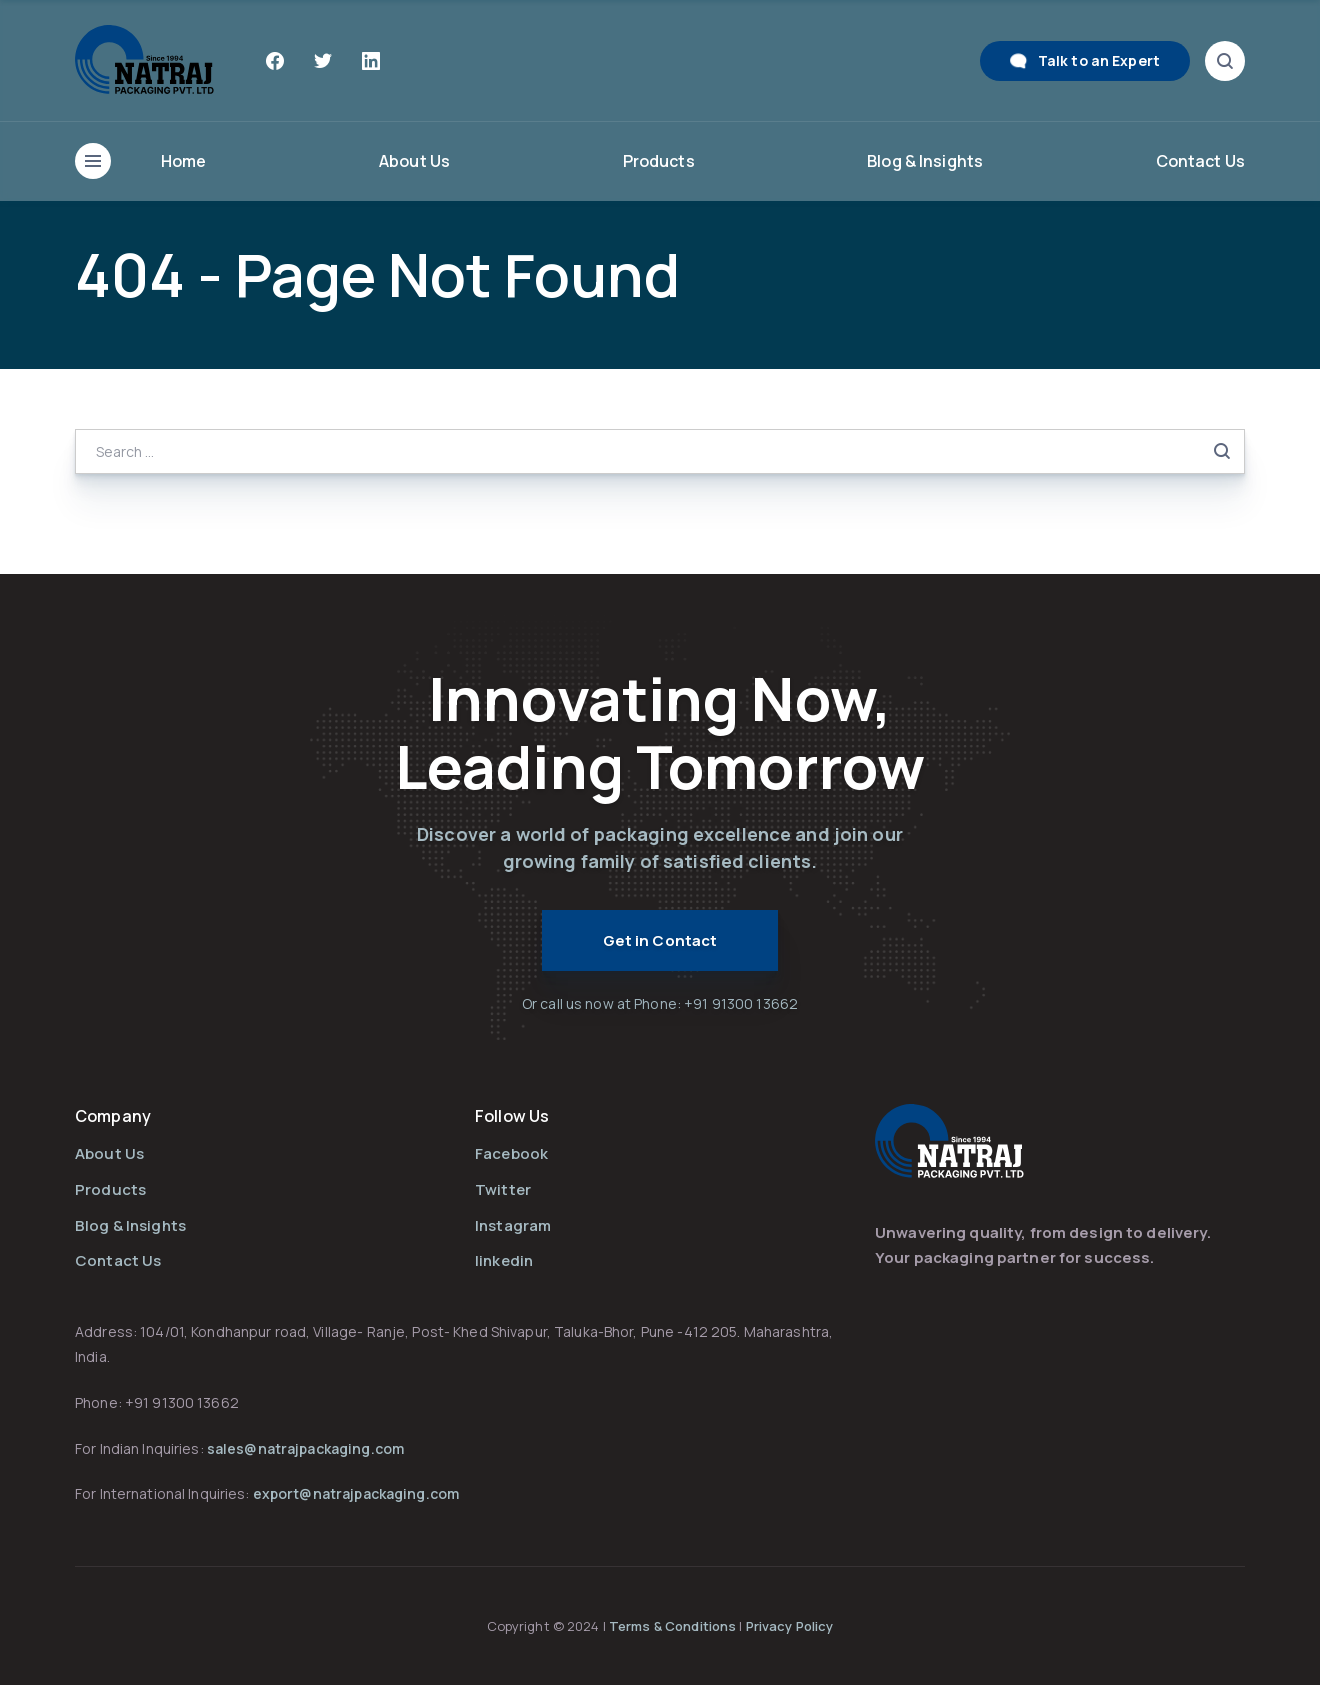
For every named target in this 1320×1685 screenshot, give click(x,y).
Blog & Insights (925, 161)
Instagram (513, 1225)
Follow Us (512, 1116)
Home (184, 161)
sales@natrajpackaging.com (305, 1448)
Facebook (511, 1153)
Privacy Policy (790, 1626)
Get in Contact (660, 940)
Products (659, 161)
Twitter (503, 1189)
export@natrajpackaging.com (356, 1493)
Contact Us (1200, 161)
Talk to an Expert (1099, 60)
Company (113, 1116)
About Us (414, 161)
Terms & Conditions (674, 1626)
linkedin (504, 1260)
